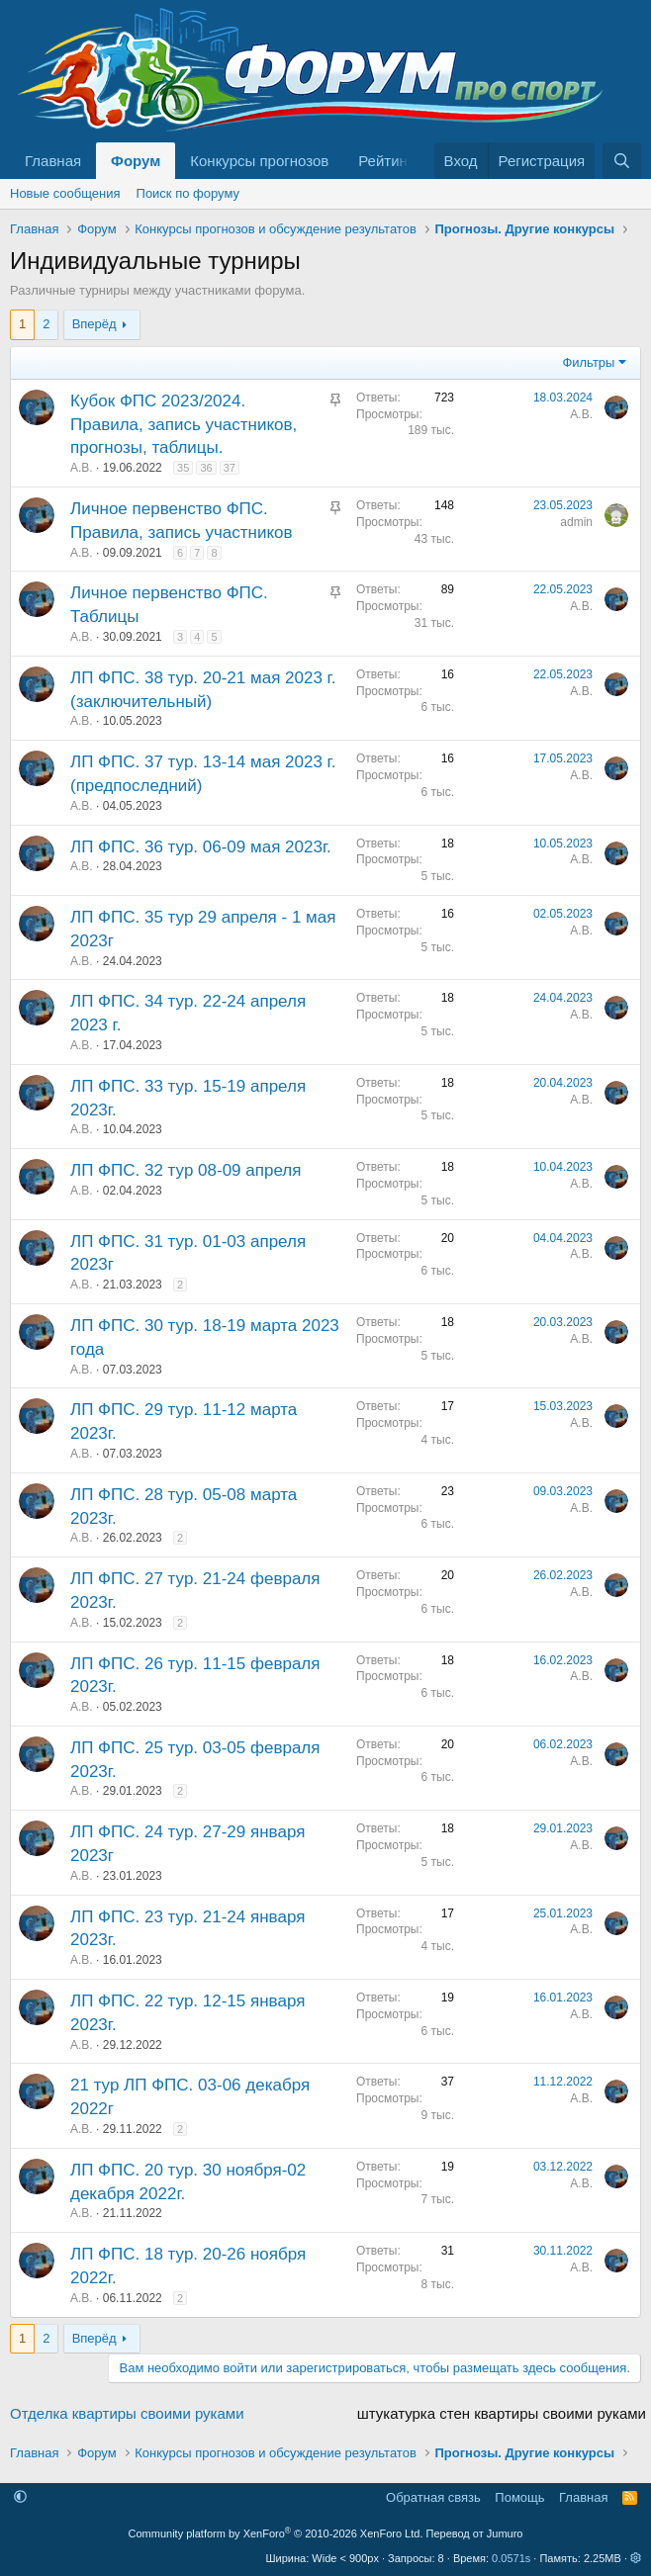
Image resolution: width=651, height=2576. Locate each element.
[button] (20, 2497)
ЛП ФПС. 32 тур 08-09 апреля (185, 1170)
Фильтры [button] (588, 362)
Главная (53, 160)
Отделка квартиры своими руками (127, 2413)
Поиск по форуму (188, 193)
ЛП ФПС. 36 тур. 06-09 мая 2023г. (200, 847)
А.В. (81, 468)
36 (206, 468)
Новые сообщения (65, 193)
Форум (135, 160)
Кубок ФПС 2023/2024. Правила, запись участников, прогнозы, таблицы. (183, 425)
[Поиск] (622, 160)
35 (183, 468)
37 (229, 468)
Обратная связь (433, 2497)
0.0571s (511, 2558)
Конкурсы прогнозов (259, 160)
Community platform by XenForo (276, 2533)
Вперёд (94, 323)
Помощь (519, 2497)
